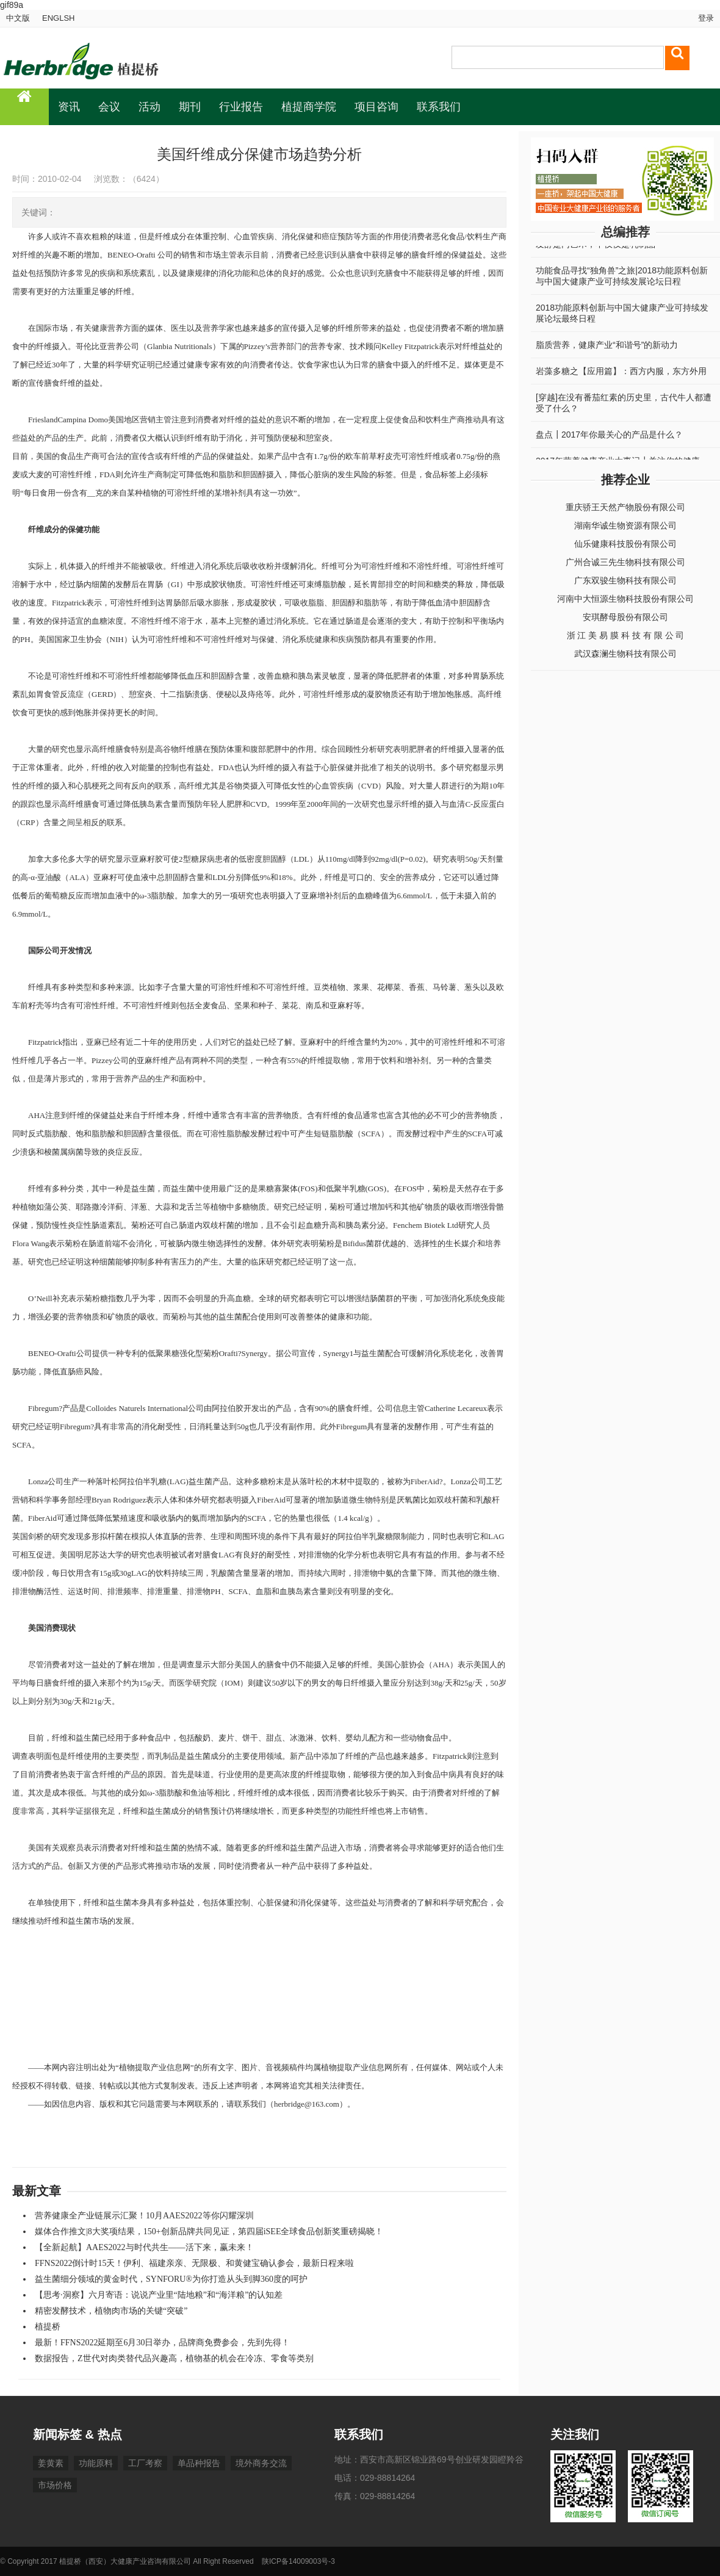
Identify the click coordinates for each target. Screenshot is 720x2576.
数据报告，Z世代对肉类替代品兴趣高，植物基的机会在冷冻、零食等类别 (174, 2358)
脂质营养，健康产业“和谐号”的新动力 (607, 348)
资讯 (69, 107)
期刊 (190, 107)
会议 (109, 107)
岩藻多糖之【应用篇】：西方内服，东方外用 (621, 375)
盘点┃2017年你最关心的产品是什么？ (609, 438)
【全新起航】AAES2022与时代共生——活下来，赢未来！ (144, 2247)
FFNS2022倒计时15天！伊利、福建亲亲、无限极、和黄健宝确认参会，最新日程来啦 (194, 2263)
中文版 (18, 18)
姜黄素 (50, 2463)
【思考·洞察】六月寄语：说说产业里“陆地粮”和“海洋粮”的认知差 (159, 2295)
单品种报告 (199, 2463)
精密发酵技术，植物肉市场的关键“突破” (111, 2310)
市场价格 (55, 2485)
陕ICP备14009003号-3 (298, 2561)
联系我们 (439, 107)
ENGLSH (58, 18)
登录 (705, 18)
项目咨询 (376, 107)
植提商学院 (308, 107)
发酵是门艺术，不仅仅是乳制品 (595, 248)
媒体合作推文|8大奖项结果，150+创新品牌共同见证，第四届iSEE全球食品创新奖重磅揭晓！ (209, 2231)
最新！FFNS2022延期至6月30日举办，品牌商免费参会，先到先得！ (162, 2342)
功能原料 (96, 2463)
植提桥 (47, 2326)
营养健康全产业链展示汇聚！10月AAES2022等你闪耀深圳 (144, 2215)
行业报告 (241, 107)
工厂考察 (145, 2463)
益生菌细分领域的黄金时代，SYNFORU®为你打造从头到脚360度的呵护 (171, 2279)
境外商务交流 (261, 2463)
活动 (149, 107)
